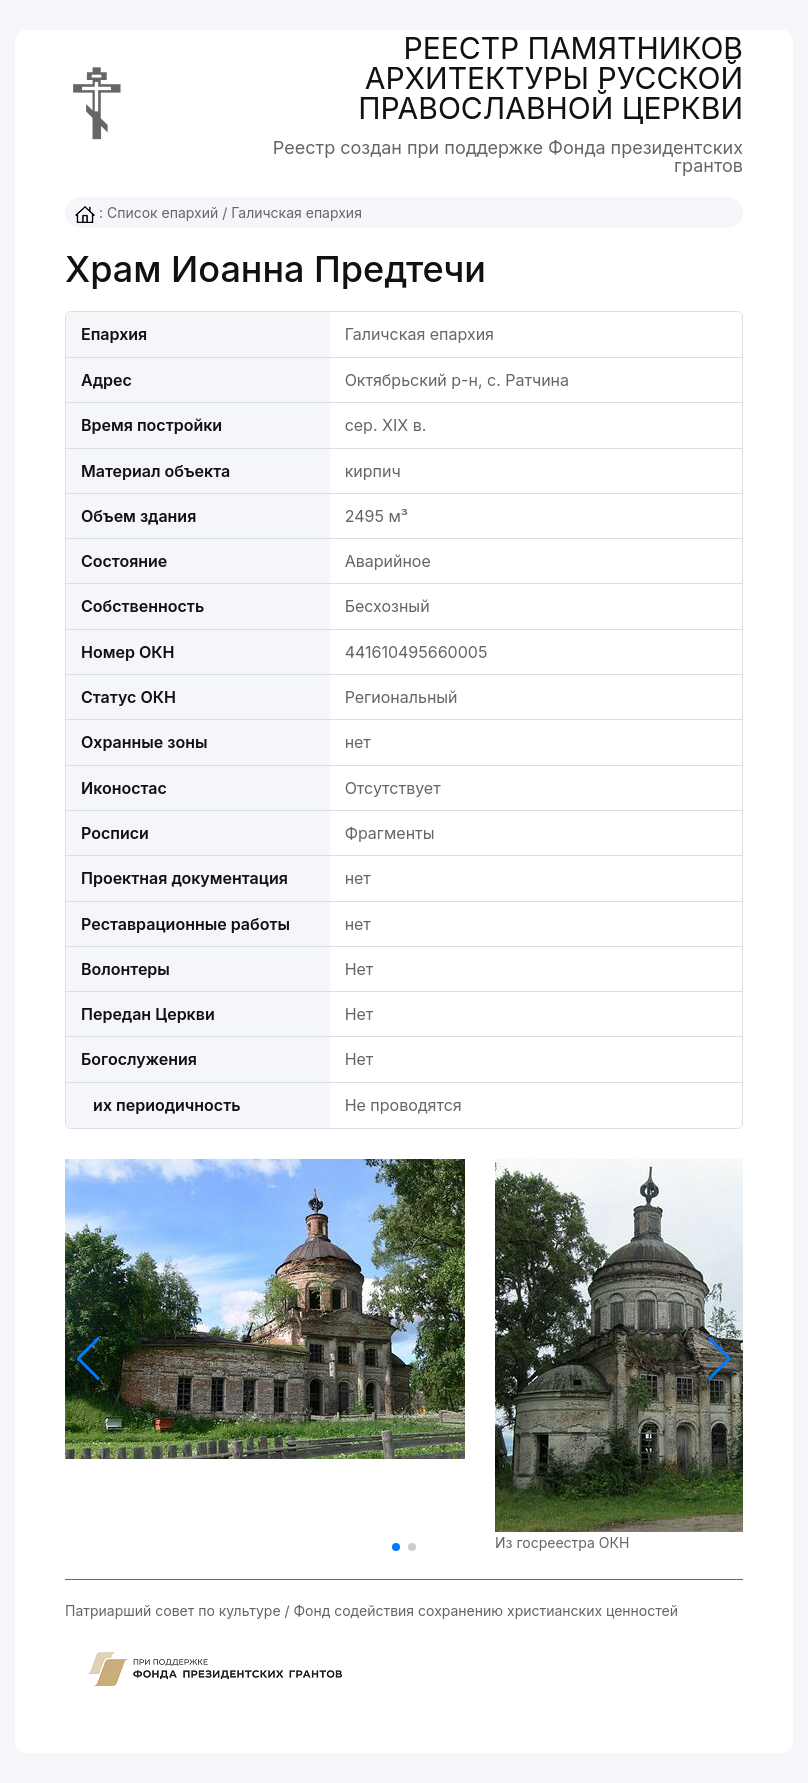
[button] (719, 1359)
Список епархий (162, 212)
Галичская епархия (296, 212)
